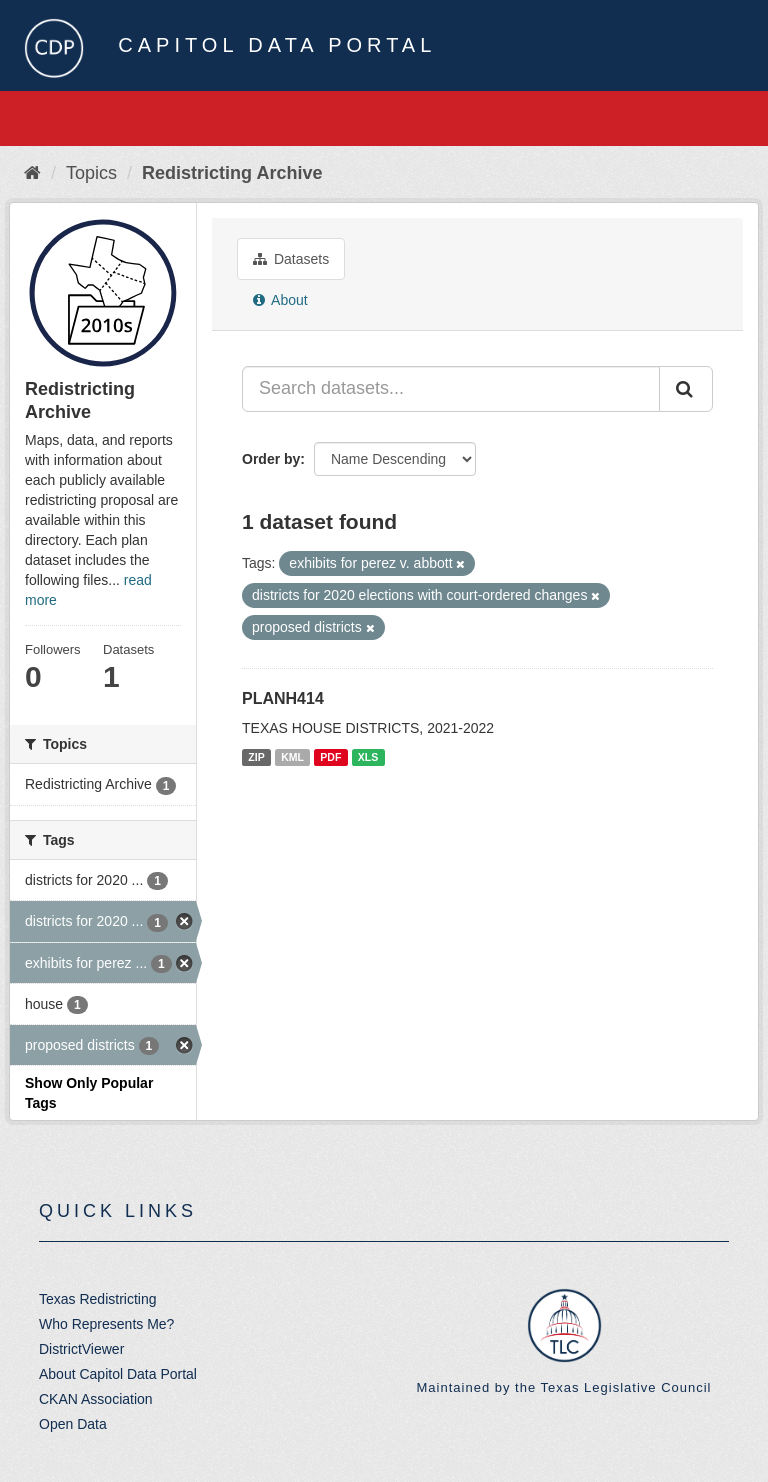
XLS (368, 757)
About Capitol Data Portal (118, 1374)
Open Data (73, 1424)
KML (292, 757)
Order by (271, 459)
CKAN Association (96, 1399)
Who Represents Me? (106, 1324)
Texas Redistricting (98, 1299)
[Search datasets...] (451, 389)
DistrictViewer (81, 1349)
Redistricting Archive (232, 173)
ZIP (256, 757)
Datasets (291, 259)
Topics (91, 173)
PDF (330, 757)
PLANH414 (283, 698)
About (280, 300)
